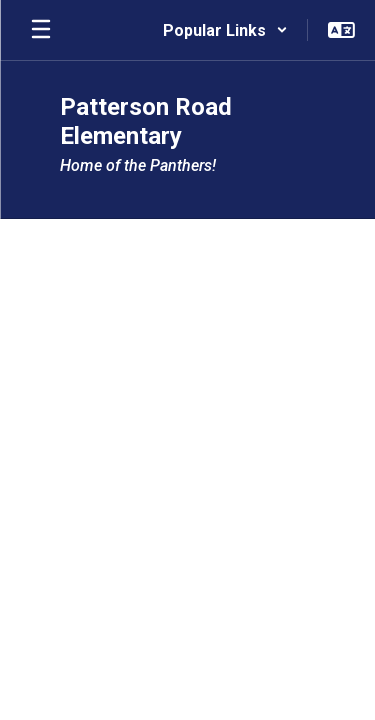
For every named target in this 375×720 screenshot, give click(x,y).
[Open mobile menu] (41, 30)
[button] (225, 30)
